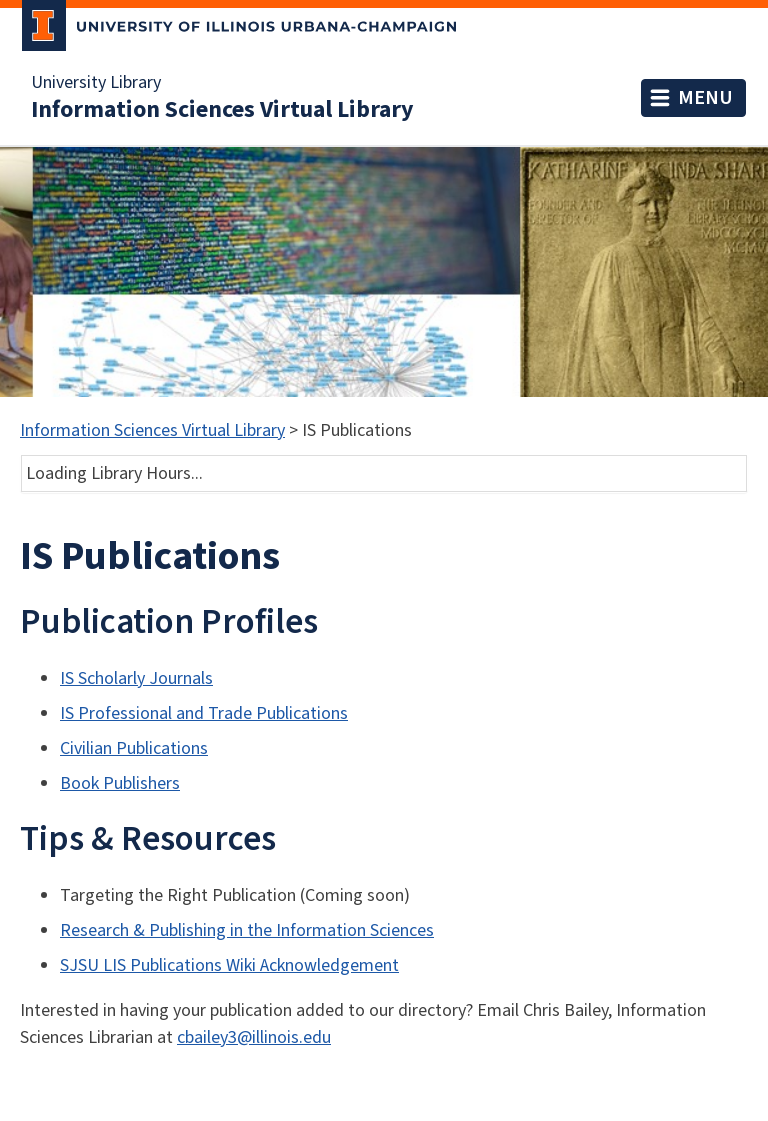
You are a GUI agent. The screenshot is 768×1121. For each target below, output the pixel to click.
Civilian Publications (134, 748)
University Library (96, 83)
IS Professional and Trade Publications (204, 713)
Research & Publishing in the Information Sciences (247, 930)
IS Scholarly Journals (136, 678)
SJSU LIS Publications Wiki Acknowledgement (229, 965)
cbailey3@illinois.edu (254, 1037)
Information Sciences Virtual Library (222, 110)
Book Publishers (120, 783)
